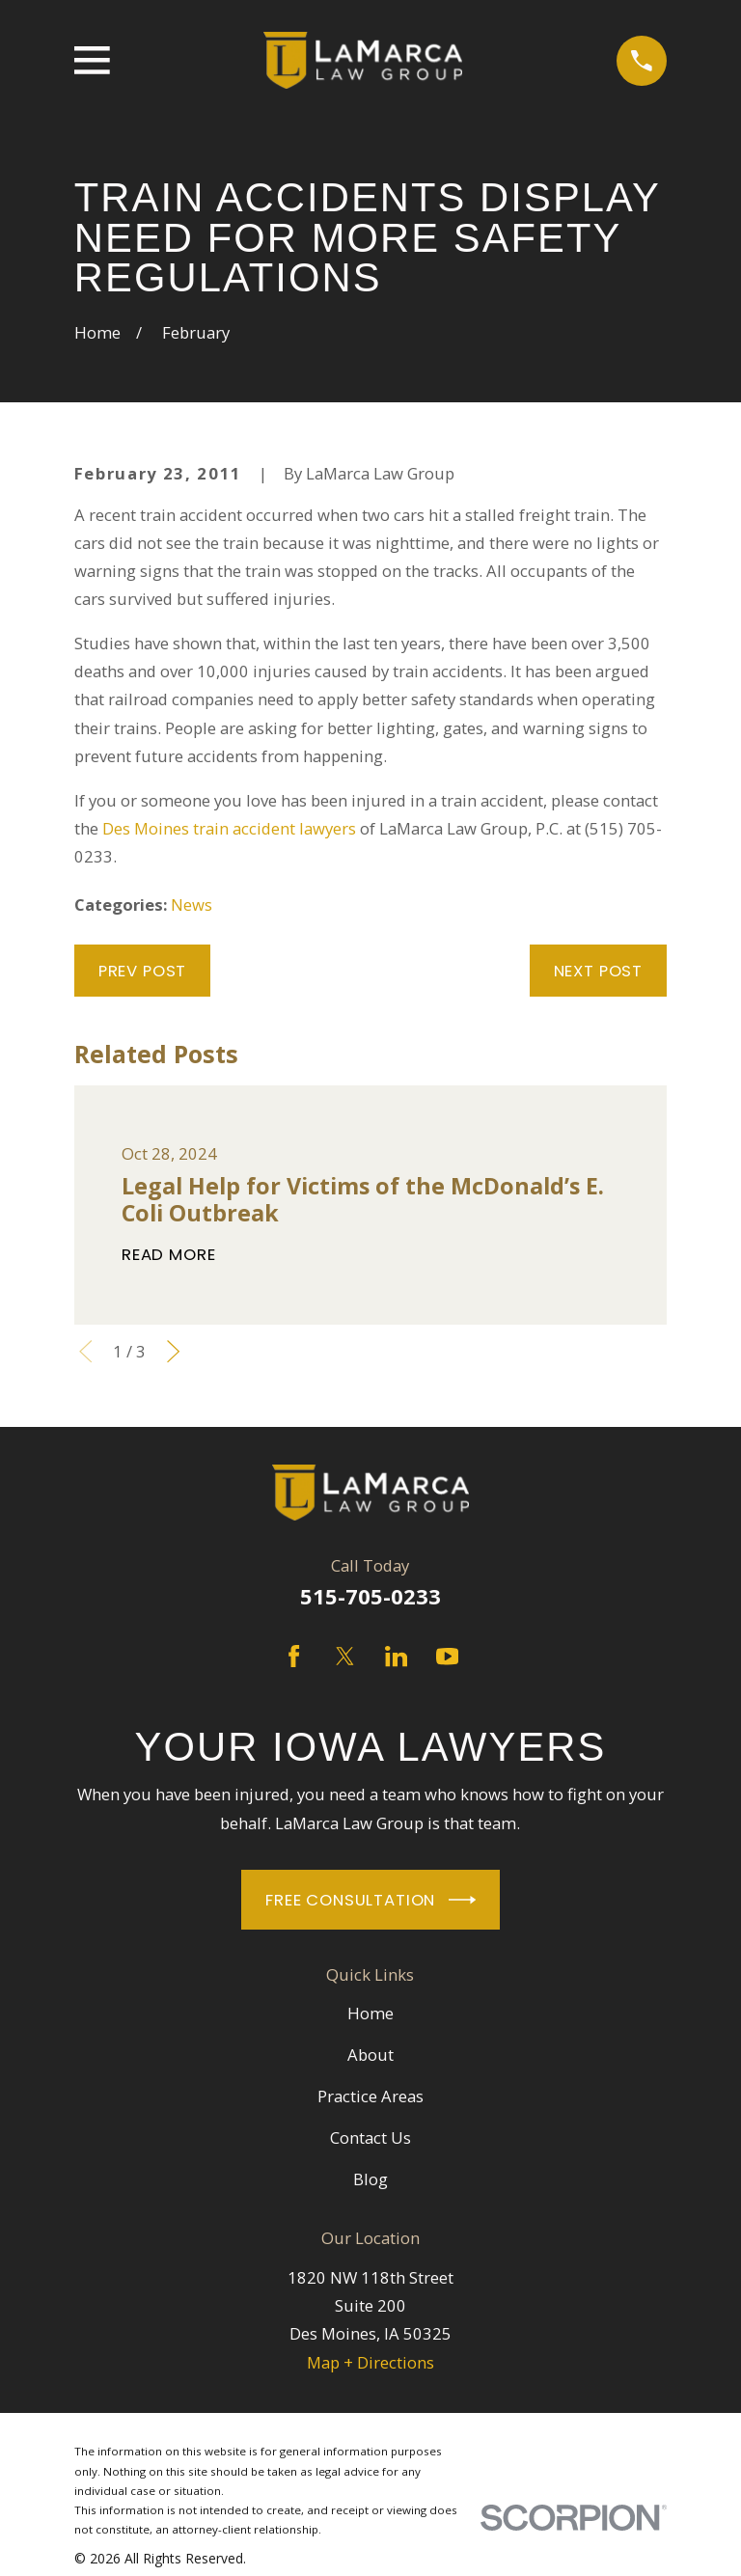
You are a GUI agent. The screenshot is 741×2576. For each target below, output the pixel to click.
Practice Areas (370, 2096)
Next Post (599, 970)
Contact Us (370, 2137)
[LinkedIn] (396, 1656)
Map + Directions (370, 2362)
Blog (370, 2179)
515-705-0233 (370, 1596)
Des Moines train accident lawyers (229, 828)
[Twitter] (345, 1656)
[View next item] (173, 1351)
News (191, 904)
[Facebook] (294, 1656)
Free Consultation (370, 1899)
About (370, 2054)
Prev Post (142, 970)
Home (370, 2013)
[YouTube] (447, 1656)
